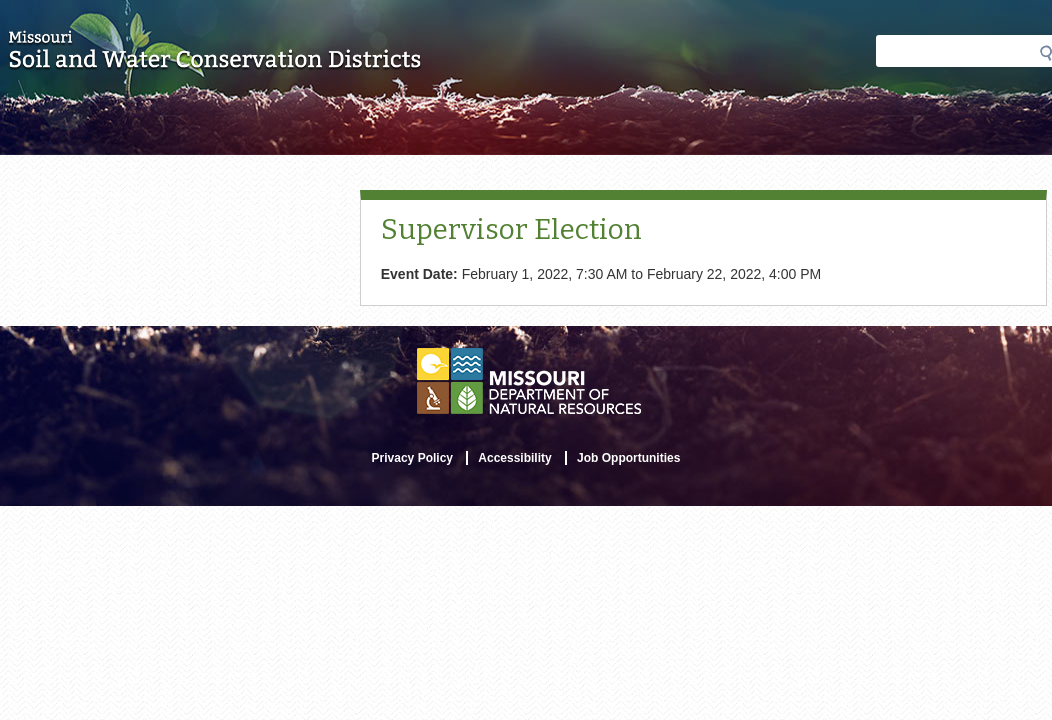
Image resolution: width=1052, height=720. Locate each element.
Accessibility (514, 458)
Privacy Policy (412, 458)
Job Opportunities (628, 458)
